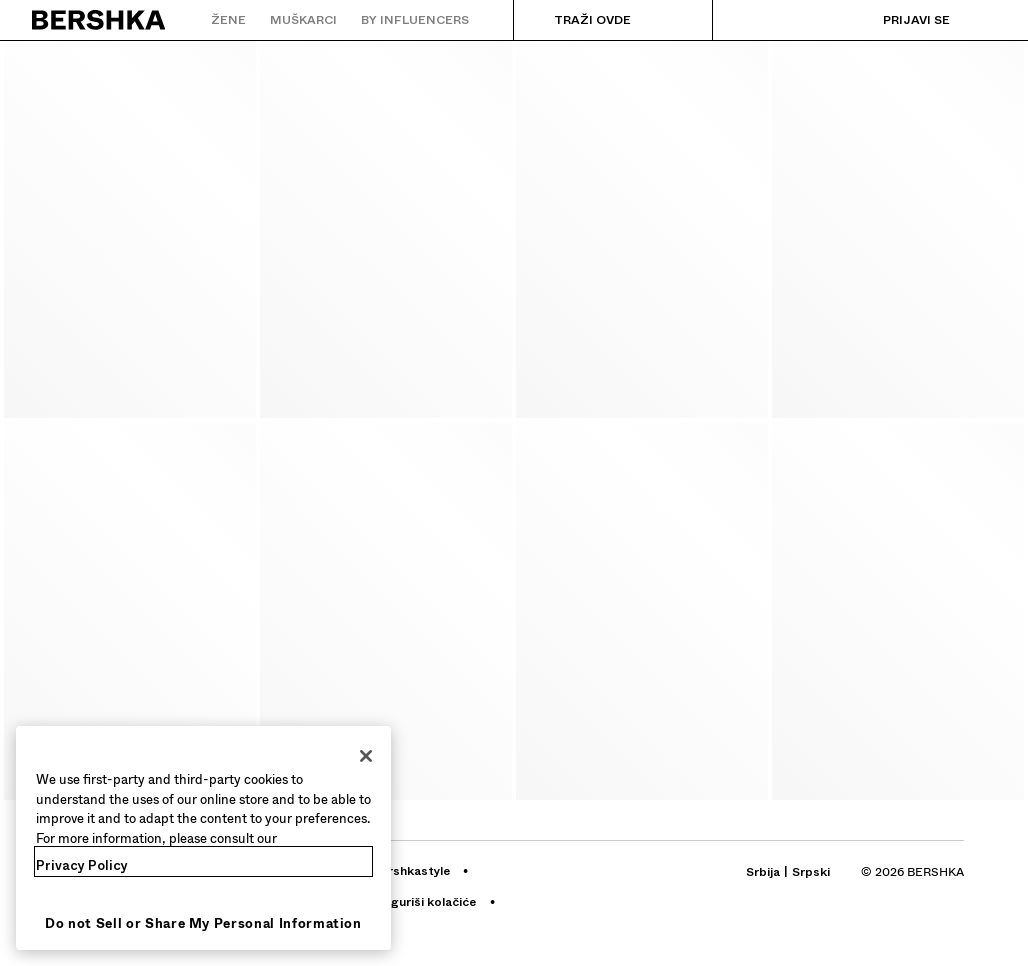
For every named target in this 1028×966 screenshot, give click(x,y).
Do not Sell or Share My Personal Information (203, 923)
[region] (203, 838)
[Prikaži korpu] (981, 20)
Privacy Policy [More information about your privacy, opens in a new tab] (82, 865)
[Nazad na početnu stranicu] (99, 20)
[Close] (366, 756)
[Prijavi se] (896, 20)
